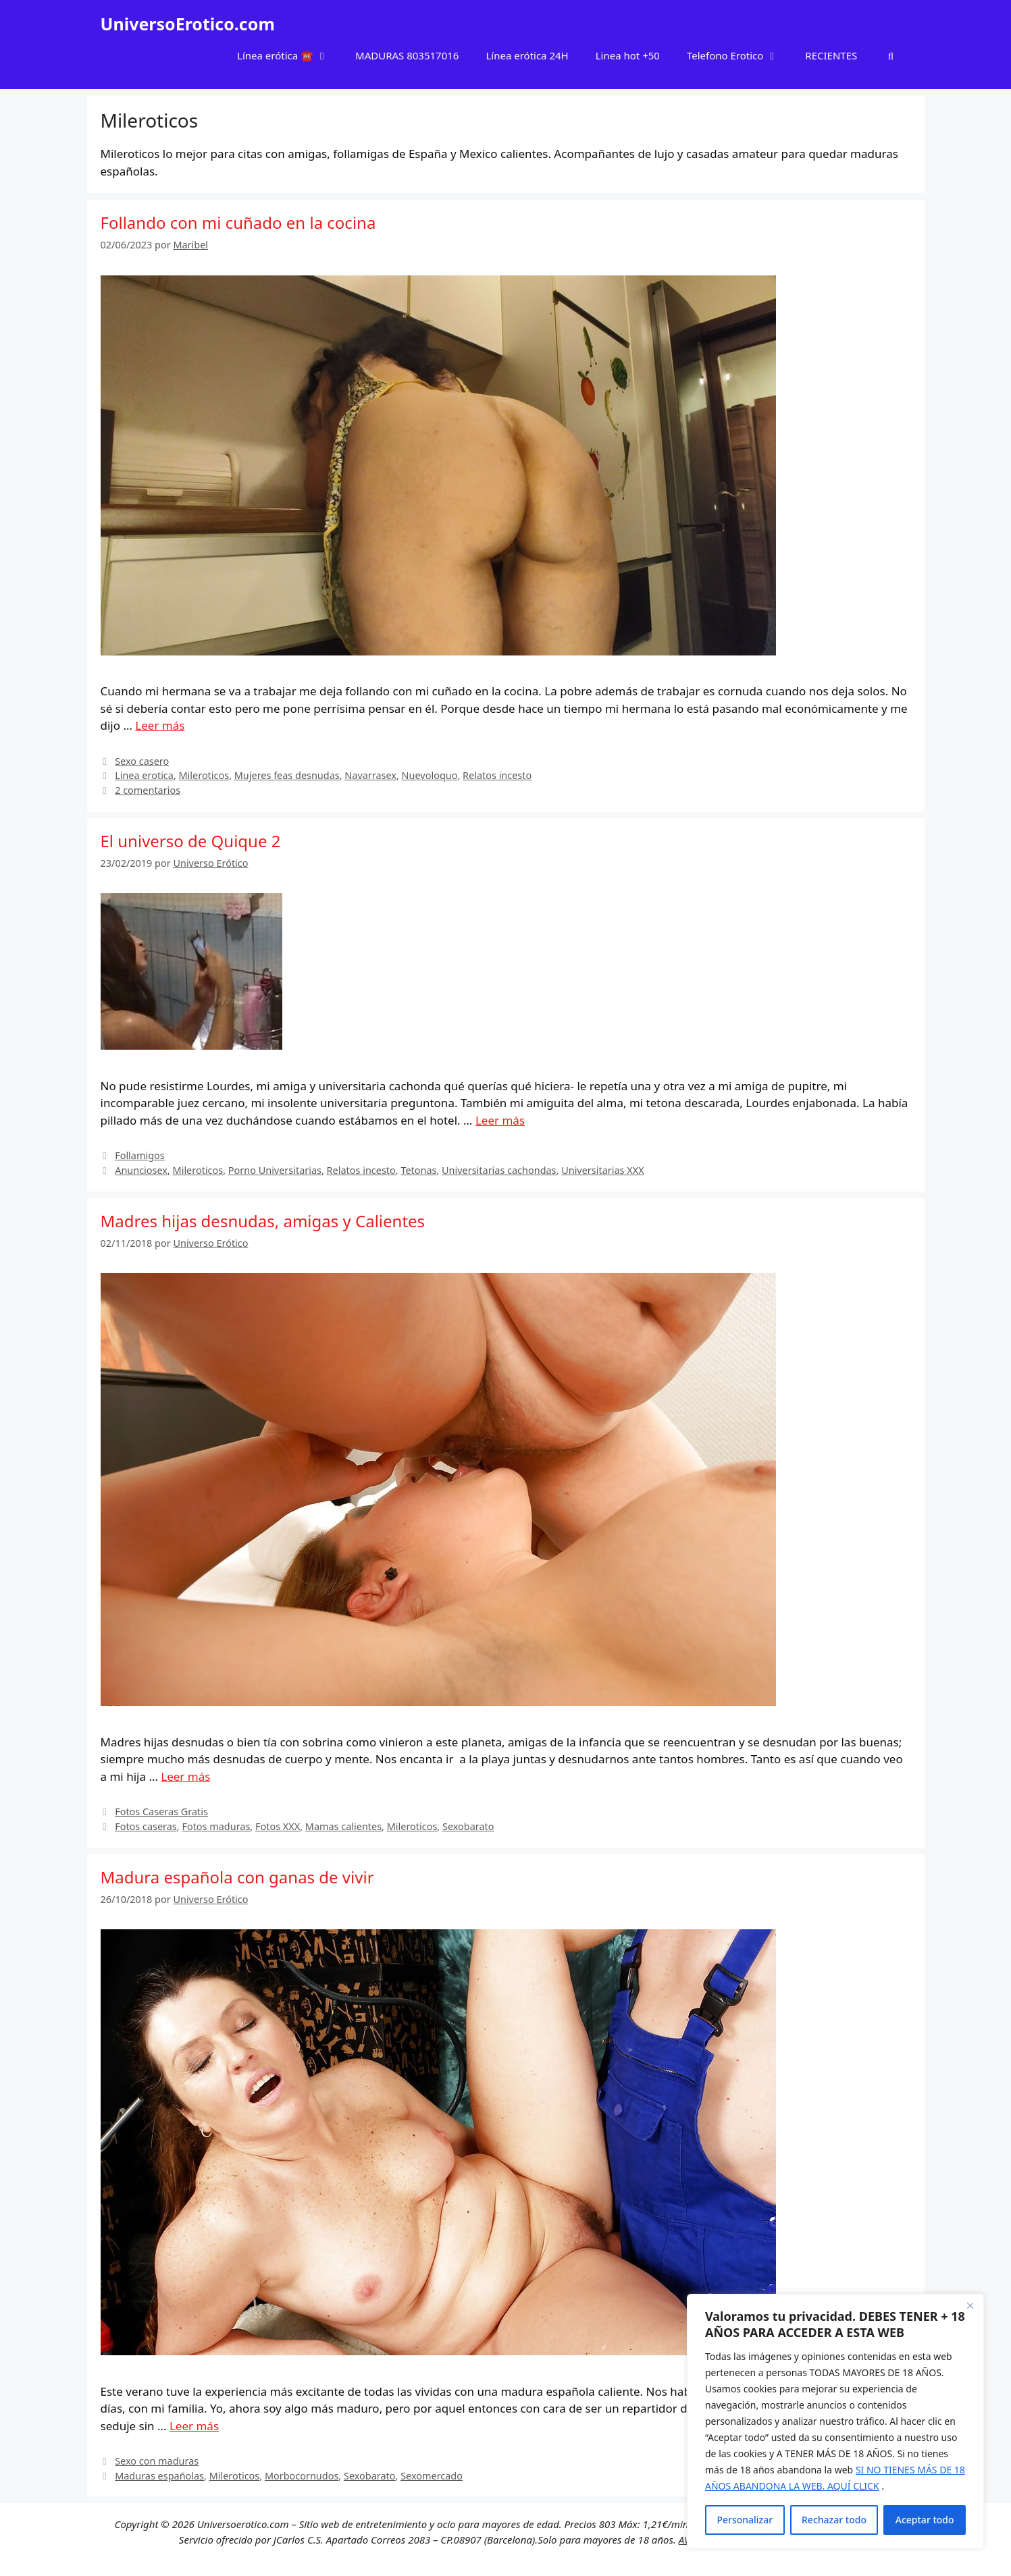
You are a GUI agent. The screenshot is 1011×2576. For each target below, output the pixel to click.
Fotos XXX (277, 1826)
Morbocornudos (301, 2475)
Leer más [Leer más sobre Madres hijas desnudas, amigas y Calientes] (185, 1776)
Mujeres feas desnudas (287, 775)
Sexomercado (431, 2475)
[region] (835, 2421)
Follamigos (140, 1155)
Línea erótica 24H (527, 55)
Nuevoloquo (430, 775)
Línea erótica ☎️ (289, 55)
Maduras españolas (159, 2475)
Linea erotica (144, 775)
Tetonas (418, 1170)
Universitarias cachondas (499, 1170)
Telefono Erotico (739, 55)
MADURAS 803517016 (407, 55)
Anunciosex (141, 1170)
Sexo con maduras (157, 2460)
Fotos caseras (146, 1826)
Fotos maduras (216, 1826)
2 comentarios (147, 790)
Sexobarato (468, 1826)
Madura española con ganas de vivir (237, 1877)
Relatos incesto (497, 775)
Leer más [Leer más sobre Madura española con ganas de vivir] (194, 2426)
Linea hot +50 (628, 55)
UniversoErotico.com (188, 23)
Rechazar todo (834, 2519)
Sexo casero (142, 761)
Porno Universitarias (274, 1170)
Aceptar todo (925, 2519)
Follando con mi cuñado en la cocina (238, 222)
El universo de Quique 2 (191, 841)
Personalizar (745, 2519)
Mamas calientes (343, 1826)
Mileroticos (204, 775)
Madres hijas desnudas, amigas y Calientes (263, 1221)
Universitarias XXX (602, 1170)
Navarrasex (370, 775)
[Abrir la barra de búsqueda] (890, 55)
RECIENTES (831, 55)
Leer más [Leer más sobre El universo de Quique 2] (500, 1120)
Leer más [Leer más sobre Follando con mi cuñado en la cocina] (159, 725)
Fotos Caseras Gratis (161, 1811)
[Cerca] (970, 2305)
